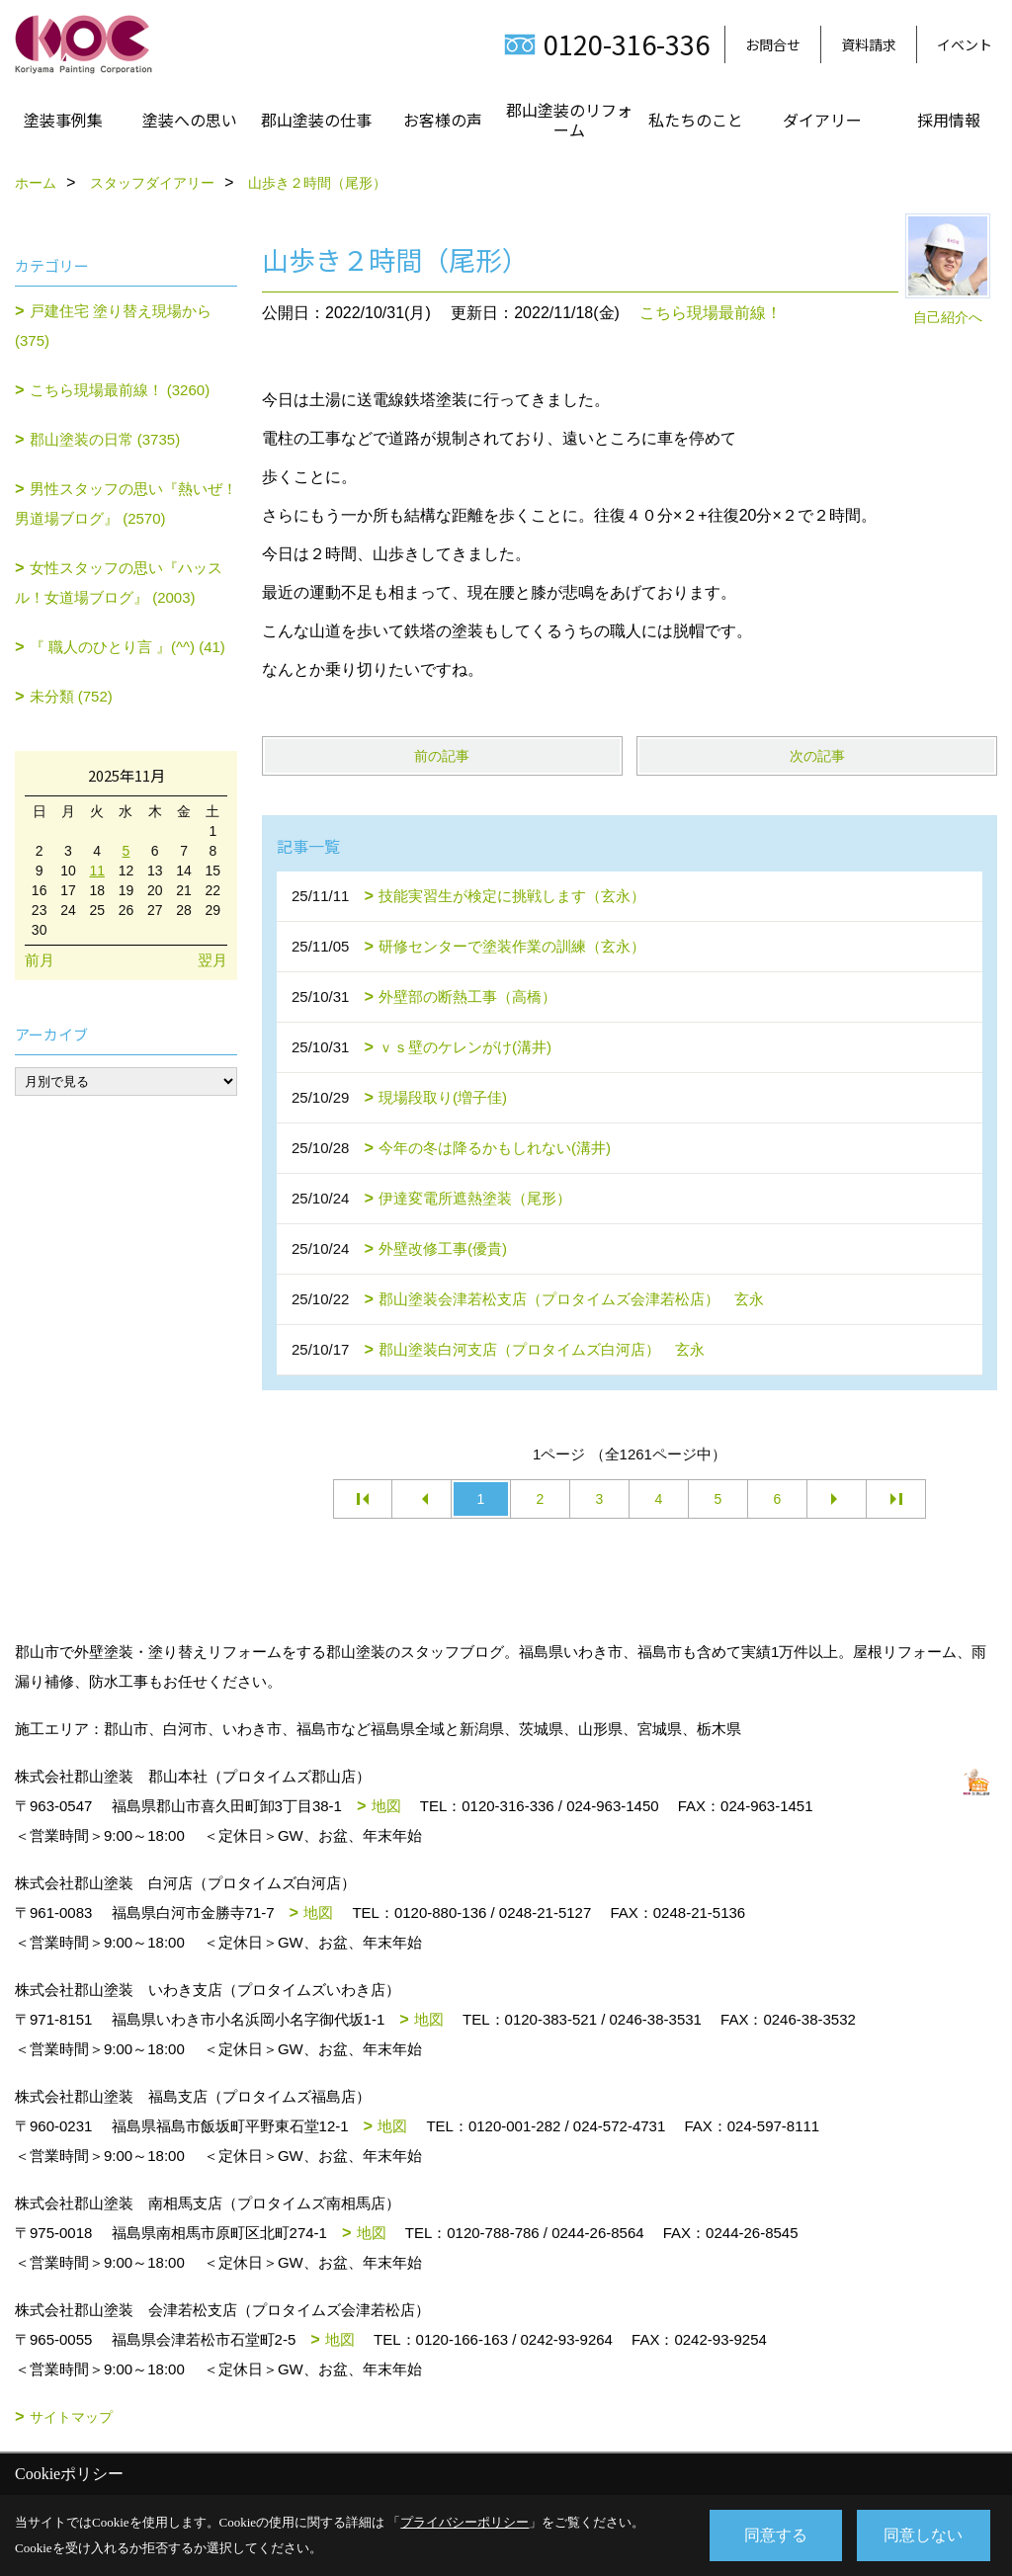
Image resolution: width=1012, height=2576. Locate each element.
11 (97, 870)
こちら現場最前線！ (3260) (120, 389)
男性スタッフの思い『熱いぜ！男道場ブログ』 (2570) (126, 503)
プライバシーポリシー (464, 2522)
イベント (964, 44)
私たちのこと (695, 119)
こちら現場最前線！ (710, 312)
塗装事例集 (63, 119)
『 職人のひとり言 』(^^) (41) (127, 646)
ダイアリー (822, 119)
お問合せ (773, 44)
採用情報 (948, 119)
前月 (39, 960)
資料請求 (868, 44)
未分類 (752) (71, 696)
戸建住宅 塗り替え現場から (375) (113, 325)
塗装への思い (189, 119)
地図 (386, 1805)
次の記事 (817, 756)
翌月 (212, 960)
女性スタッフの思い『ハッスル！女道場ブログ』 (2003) (118, 582)
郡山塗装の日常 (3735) (105, 439)
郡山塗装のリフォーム (569, 119)
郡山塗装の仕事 (316, 119)
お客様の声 (442, 119)
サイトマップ (71, 2417)
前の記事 (441, 756)
